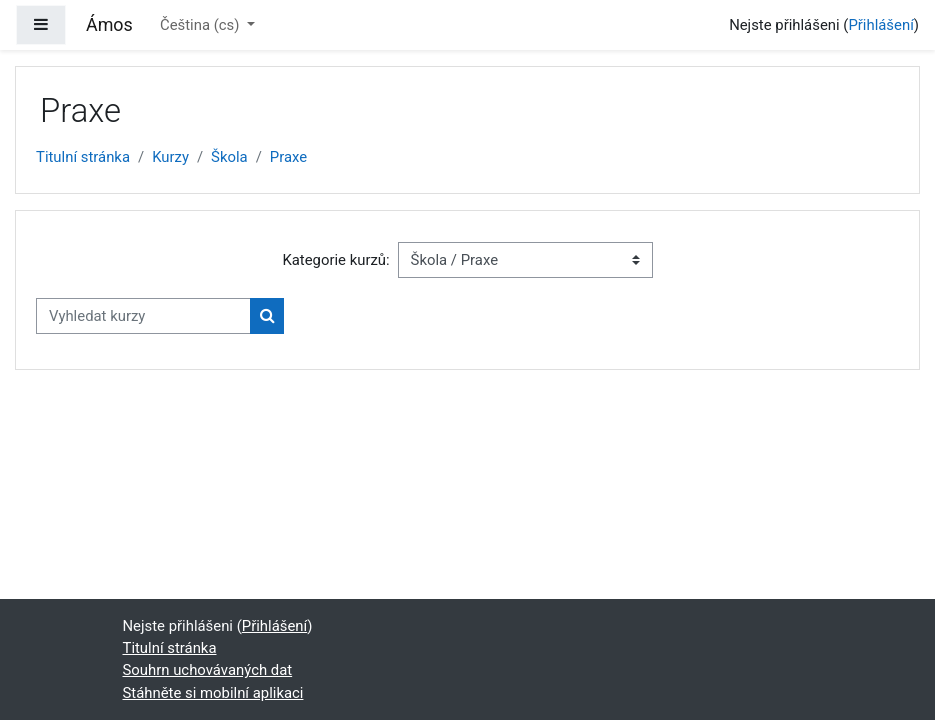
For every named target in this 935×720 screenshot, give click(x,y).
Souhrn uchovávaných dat (208, 670)
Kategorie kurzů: (335, 260)
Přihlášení (880, 25)
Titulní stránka (83, 157)
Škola (229, 157)
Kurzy (170, 157)
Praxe (288, 157)
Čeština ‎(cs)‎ (201, 25)
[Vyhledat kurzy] (143, 316)
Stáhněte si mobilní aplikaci (213, 693)
